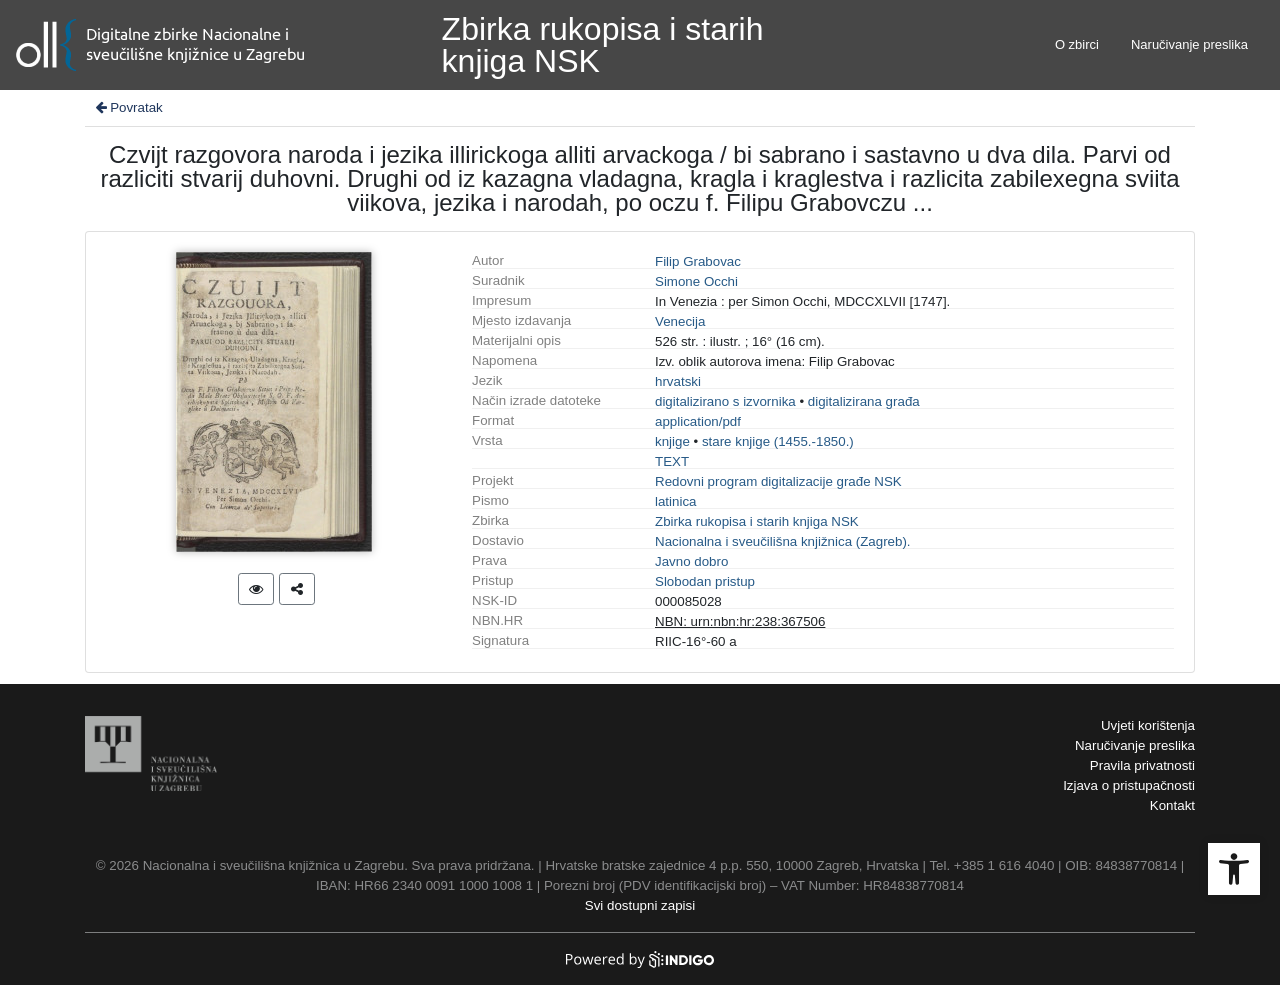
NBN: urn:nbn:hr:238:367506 (740, 621)
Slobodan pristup (705, 581)
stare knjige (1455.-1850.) (778, 441)
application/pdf (698, 421)
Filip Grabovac (698, 261)
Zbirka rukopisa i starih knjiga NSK (757, 521)
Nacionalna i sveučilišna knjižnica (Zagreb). (783, 541)
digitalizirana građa (864, 401)
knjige (672, 441)
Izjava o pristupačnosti (1129, 785)
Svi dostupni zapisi (640, 905)
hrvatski (678, 381)
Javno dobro (691, 561)
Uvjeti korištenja (1148, 725)
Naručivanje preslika (1189, 44)
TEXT (672, 461)
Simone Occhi (696, 281)
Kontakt (1172, 805)
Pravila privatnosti (1142, 765)
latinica (676, 501)
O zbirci (1077, 44)
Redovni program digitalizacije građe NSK (778, 481)
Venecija (680, 321)
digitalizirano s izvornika (725, 401)
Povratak (128, 107)
